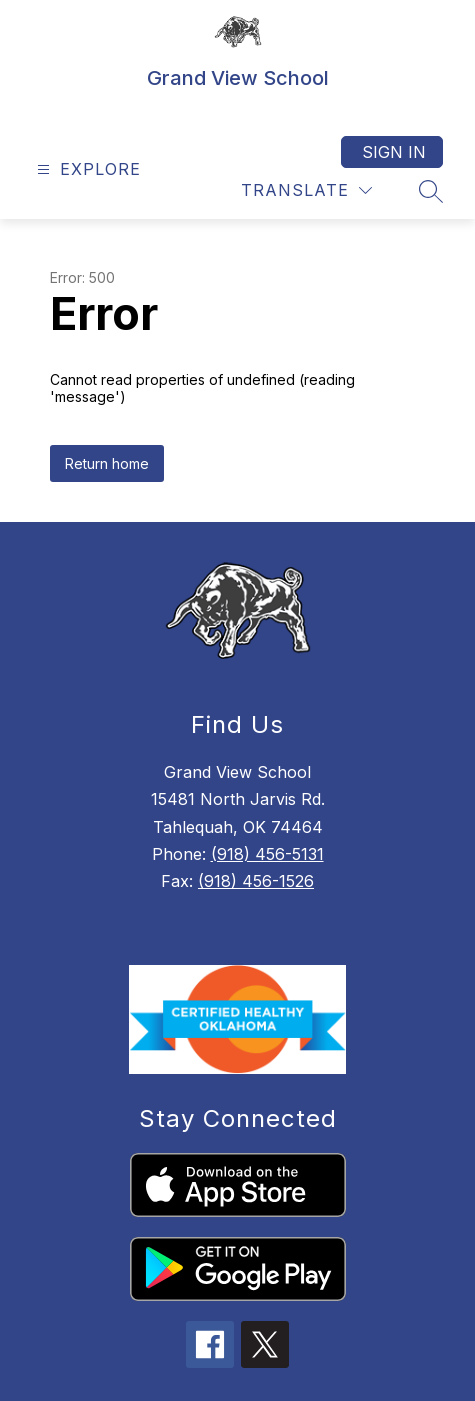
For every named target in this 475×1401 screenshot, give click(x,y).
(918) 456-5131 (267, 854)
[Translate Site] (306, 190)
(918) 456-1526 (256, 881)
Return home (107, 463)
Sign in (394, 152)
